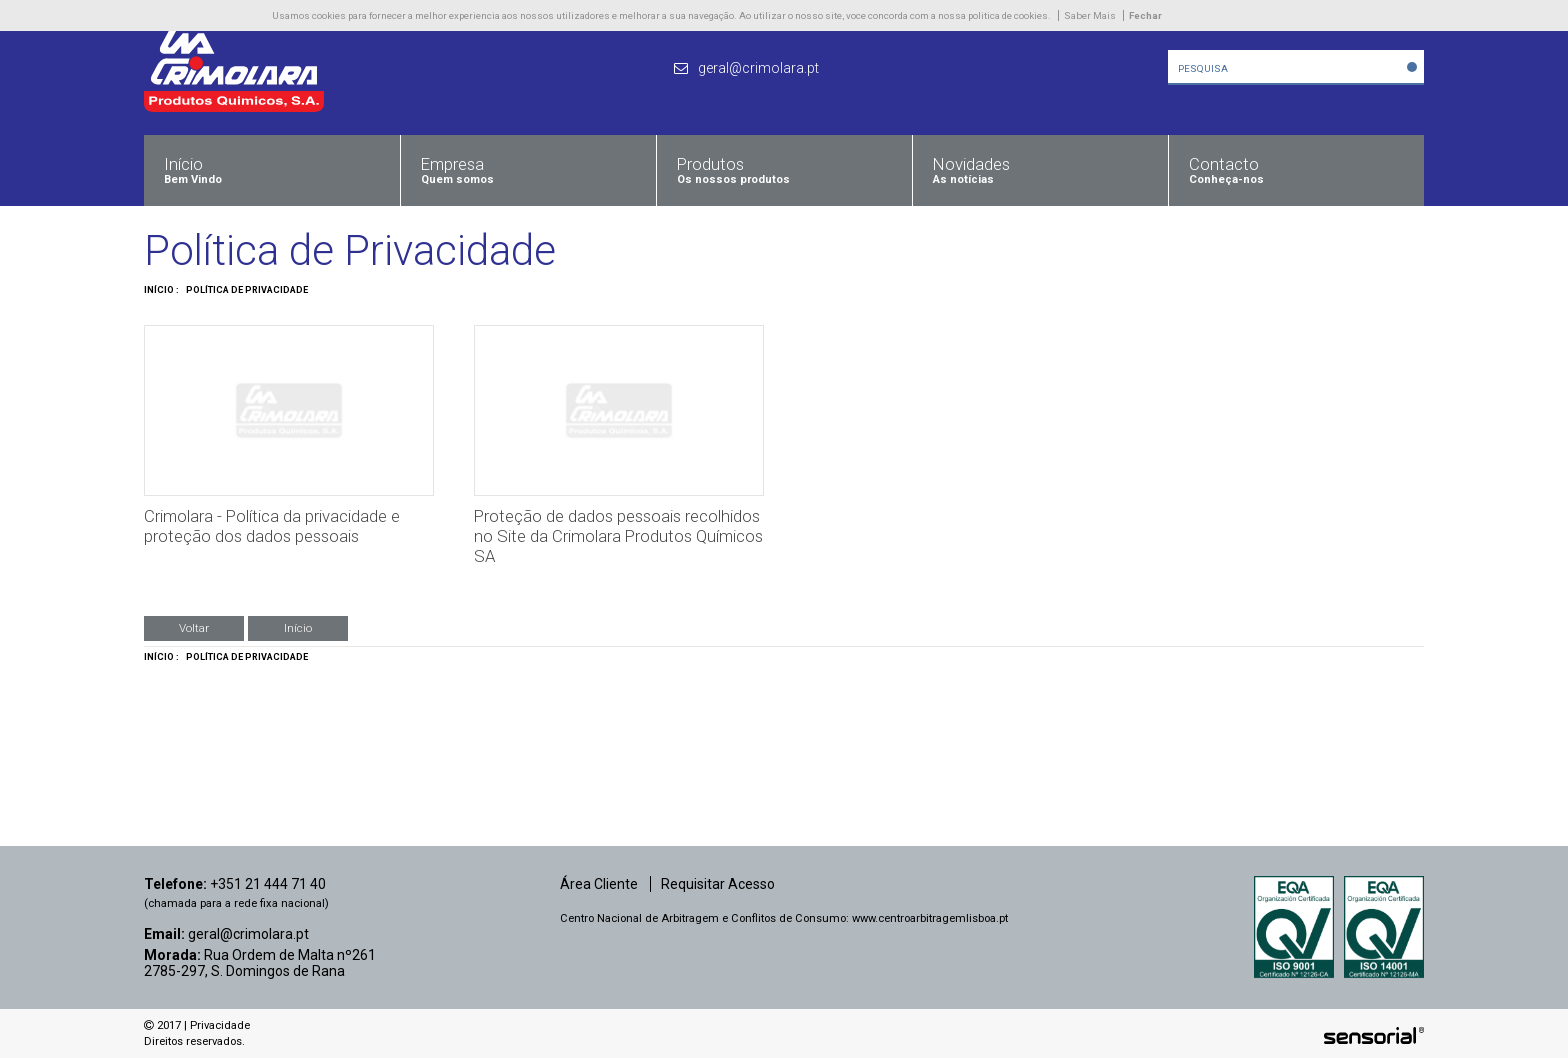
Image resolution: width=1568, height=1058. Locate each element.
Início (298, 628)
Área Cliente (599, 884)
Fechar (1145, 15)
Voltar (194, 628)
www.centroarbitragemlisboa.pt (930, 918)
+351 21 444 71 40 (268, 884)
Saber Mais (1090, 15)
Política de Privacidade (247, 290)
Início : (161, 290)
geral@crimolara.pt (248, 934)
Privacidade (220, 1025)
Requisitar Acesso (718, 884)
